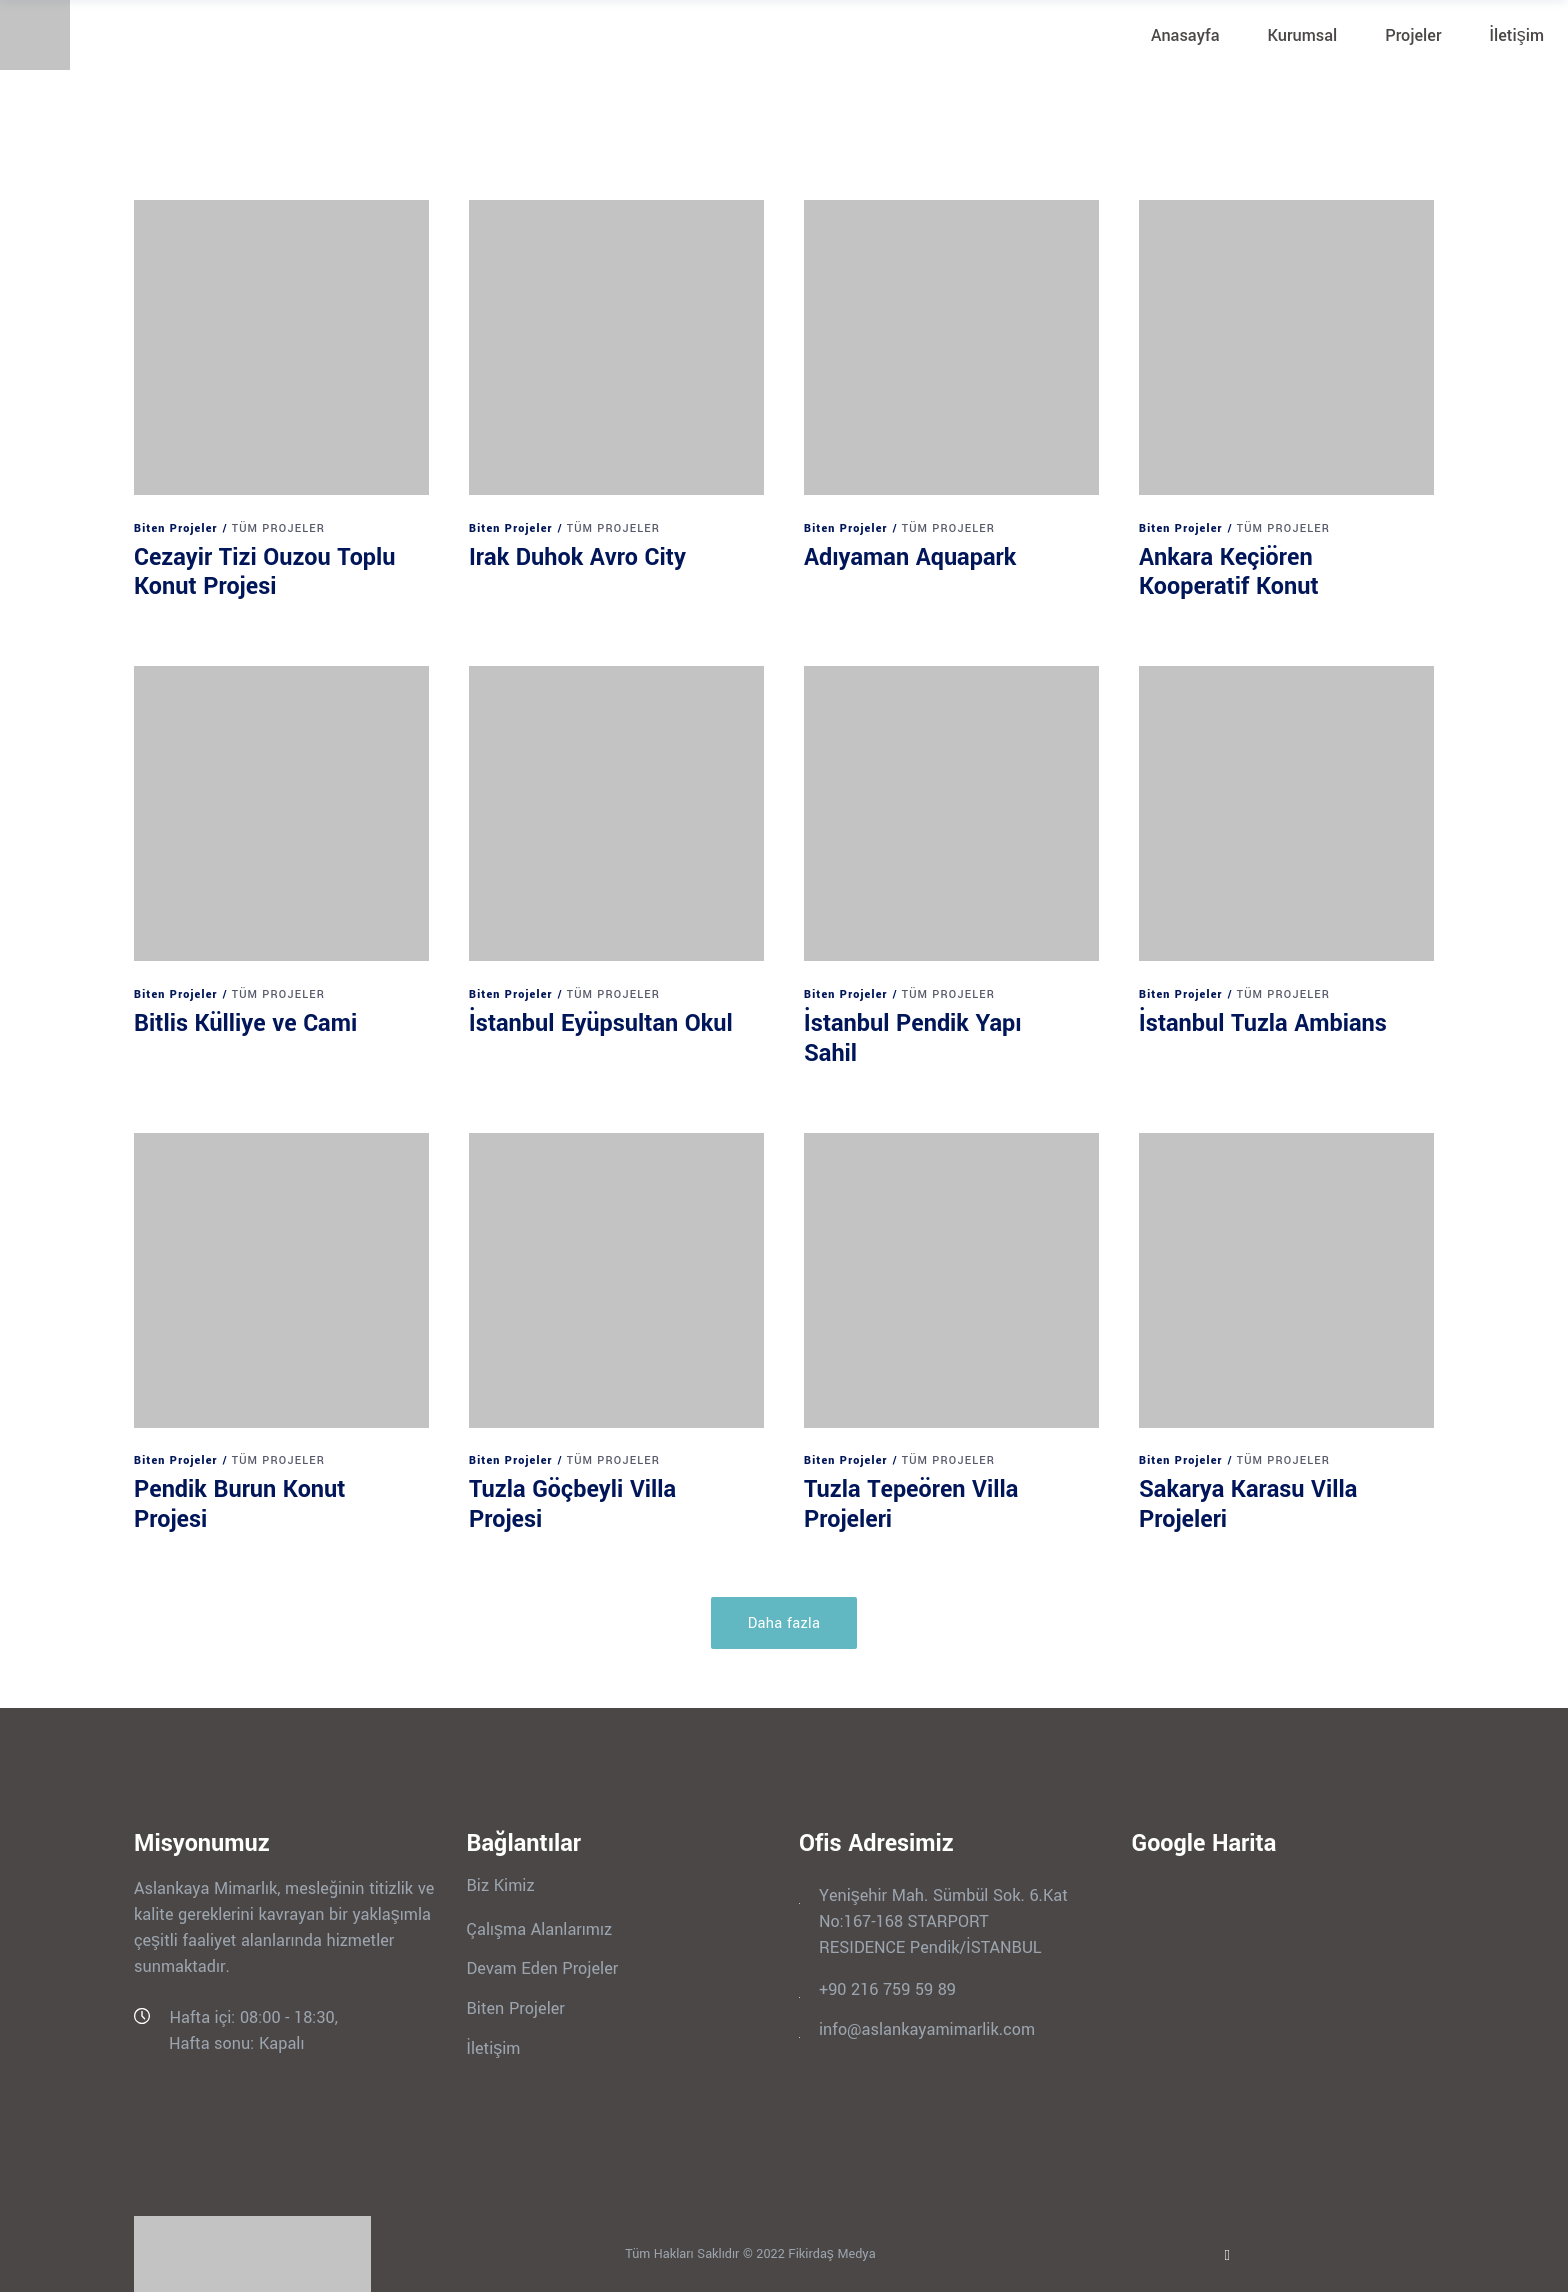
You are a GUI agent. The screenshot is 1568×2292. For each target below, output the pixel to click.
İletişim (494, 2047)
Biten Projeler (176, 528)
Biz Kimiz (501, 1885)
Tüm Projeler (278, 528)
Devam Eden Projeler (543, 1968)
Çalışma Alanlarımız (540, 1928)
